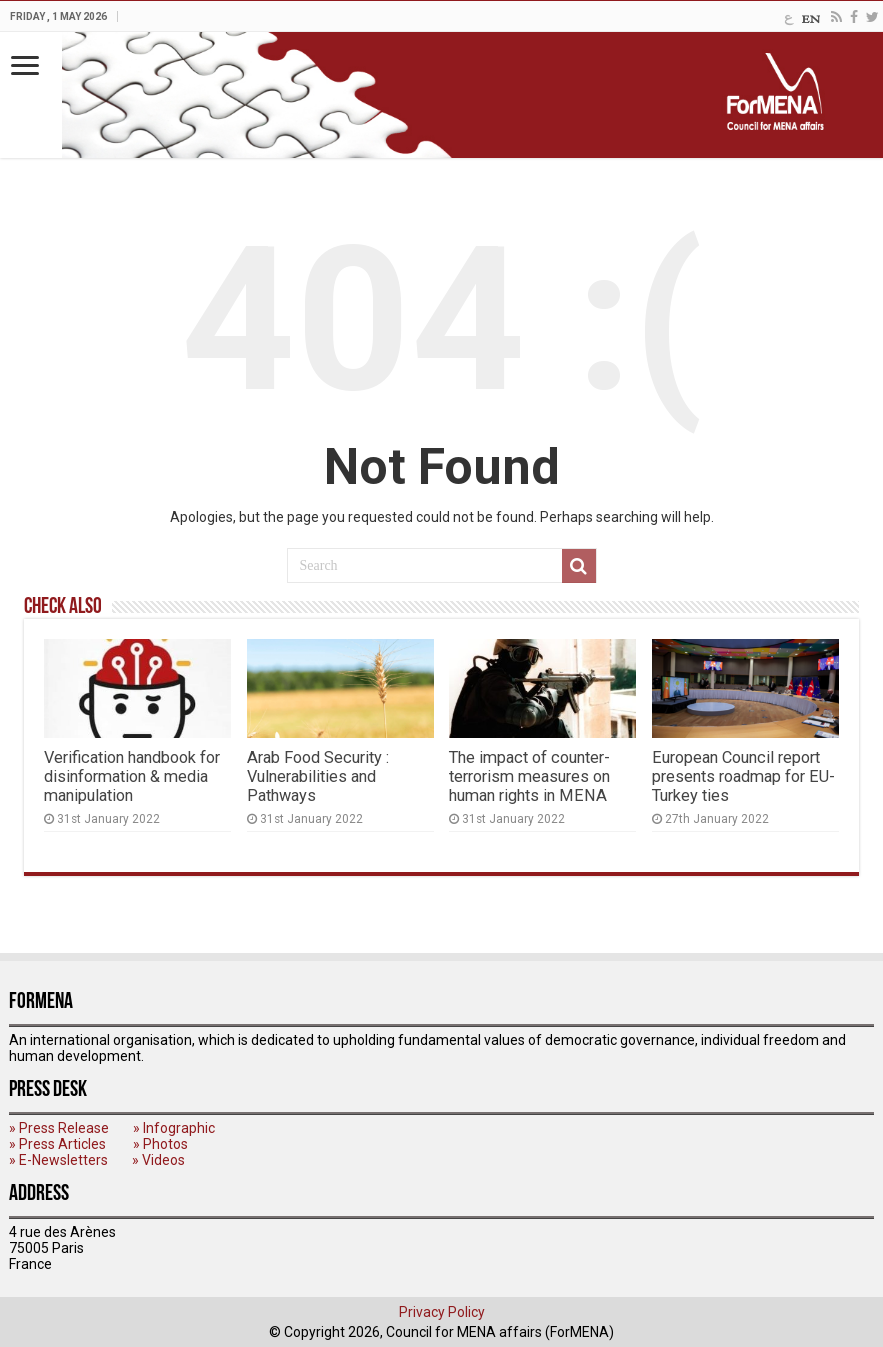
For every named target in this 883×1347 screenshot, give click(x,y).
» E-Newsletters (58, 1160)
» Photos (160, 1144)
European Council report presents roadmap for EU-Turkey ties (743, 776)
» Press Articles (57, 1144)
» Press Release (59, 1128)
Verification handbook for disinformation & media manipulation (132, 776)
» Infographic (174, 1128)
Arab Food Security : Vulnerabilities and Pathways (318, 776)
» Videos (158, 1160)
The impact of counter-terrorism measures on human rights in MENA (529, 776)
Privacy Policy (442, 1312)
